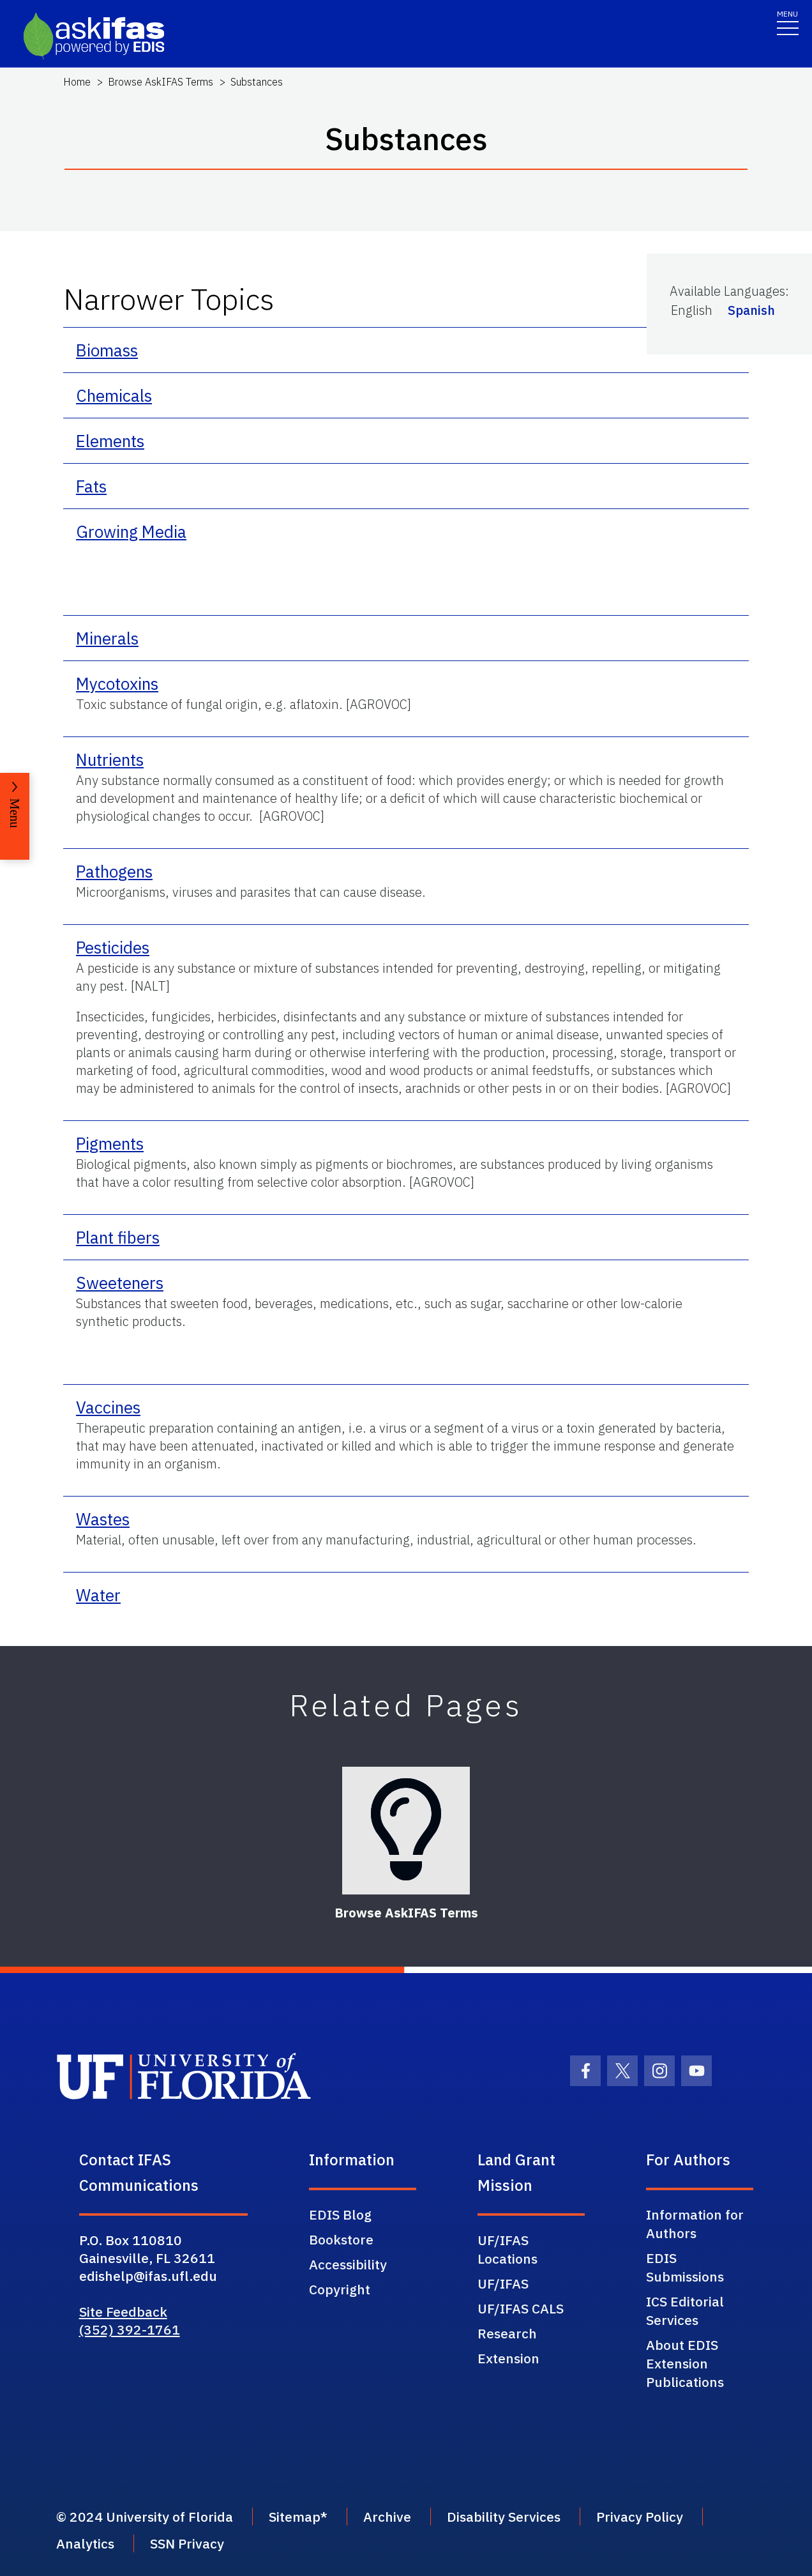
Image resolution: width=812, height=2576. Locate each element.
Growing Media (131, 531)
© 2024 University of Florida (144, 2517)
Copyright (339, 2289)
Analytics (85, 2543)
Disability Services (503, 2517)
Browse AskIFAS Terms (160, 81)
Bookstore (341, 2239)
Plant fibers (118, 1237)
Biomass (107, 350)
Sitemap (294, 2517)
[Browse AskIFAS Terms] (406, 1830)
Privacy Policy (639, 2517)
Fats (91, 486)
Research (507, 2333)
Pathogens (114, 871)
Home (77, 81)
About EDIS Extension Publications (685, 2363)
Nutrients (110, 759)
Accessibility (348, 2264)
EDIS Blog (340, 2214)
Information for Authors (695, 2224)
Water (98, 1595)
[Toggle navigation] (788, 22)
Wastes (103, 1519)
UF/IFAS (503, 2283)
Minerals (107, 638)
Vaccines (108, 1407)
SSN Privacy (187, 2543)
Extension (508, 2358)
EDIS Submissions (685, 2267)
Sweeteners (119, 1282)
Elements (110, 441)
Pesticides (112, 947)
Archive (387, 2517)
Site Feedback (123, 2312)
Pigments (110, 1143)
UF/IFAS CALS (520, 2308)
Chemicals (114, 395)
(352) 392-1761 (129, 2329)
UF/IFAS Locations (507, 2249)
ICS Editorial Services (685, 2310)
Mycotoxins (117, 683)
